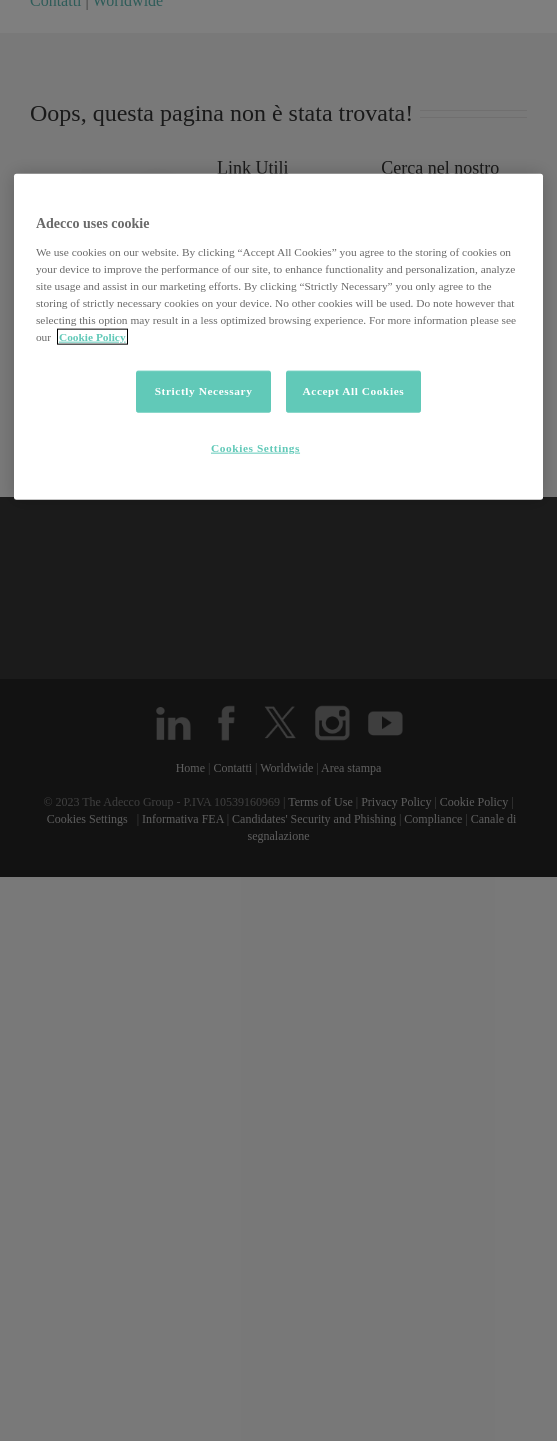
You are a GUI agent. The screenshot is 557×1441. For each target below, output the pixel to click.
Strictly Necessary (204, 391)
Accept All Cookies (353, 391)
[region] (278, 337)
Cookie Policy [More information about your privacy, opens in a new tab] (92, 337)
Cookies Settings (255, 448)
